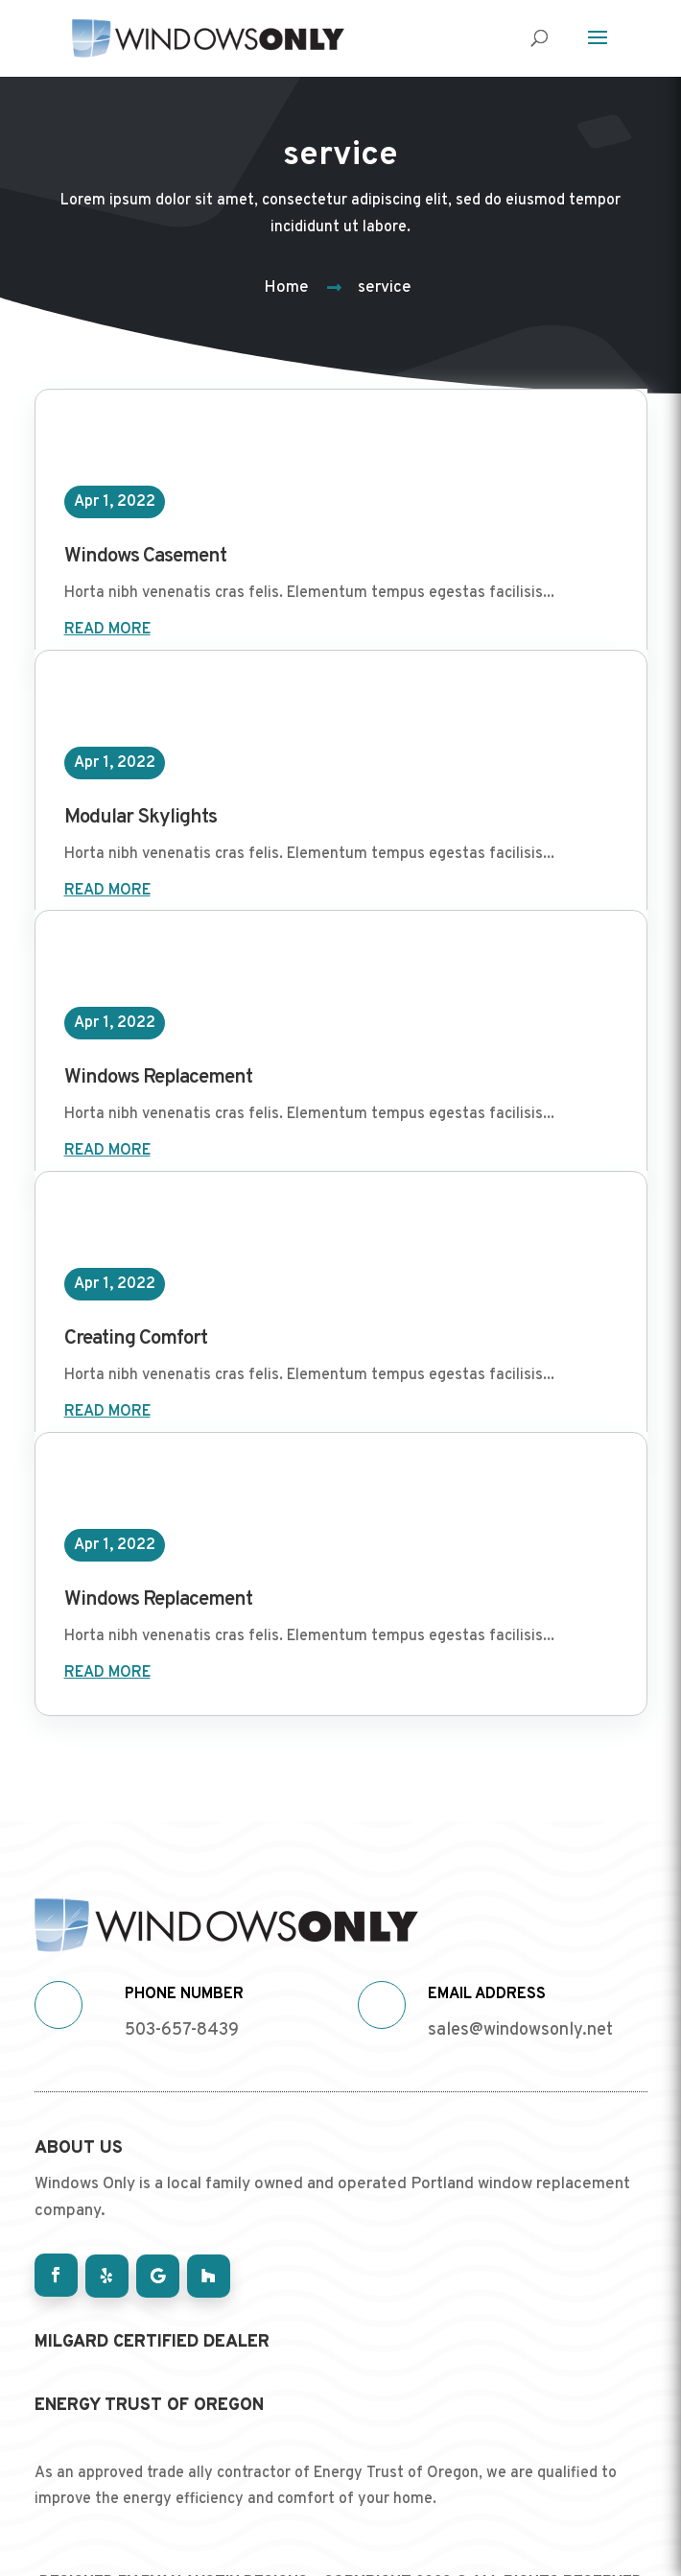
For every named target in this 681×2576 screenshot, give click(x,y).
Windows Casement (145, 556)
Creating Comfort (135, 1338)
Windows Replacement (158, 1077)
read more (107, 629)
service (384, 287)
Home (286, 287)
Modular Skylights (140, 817)
